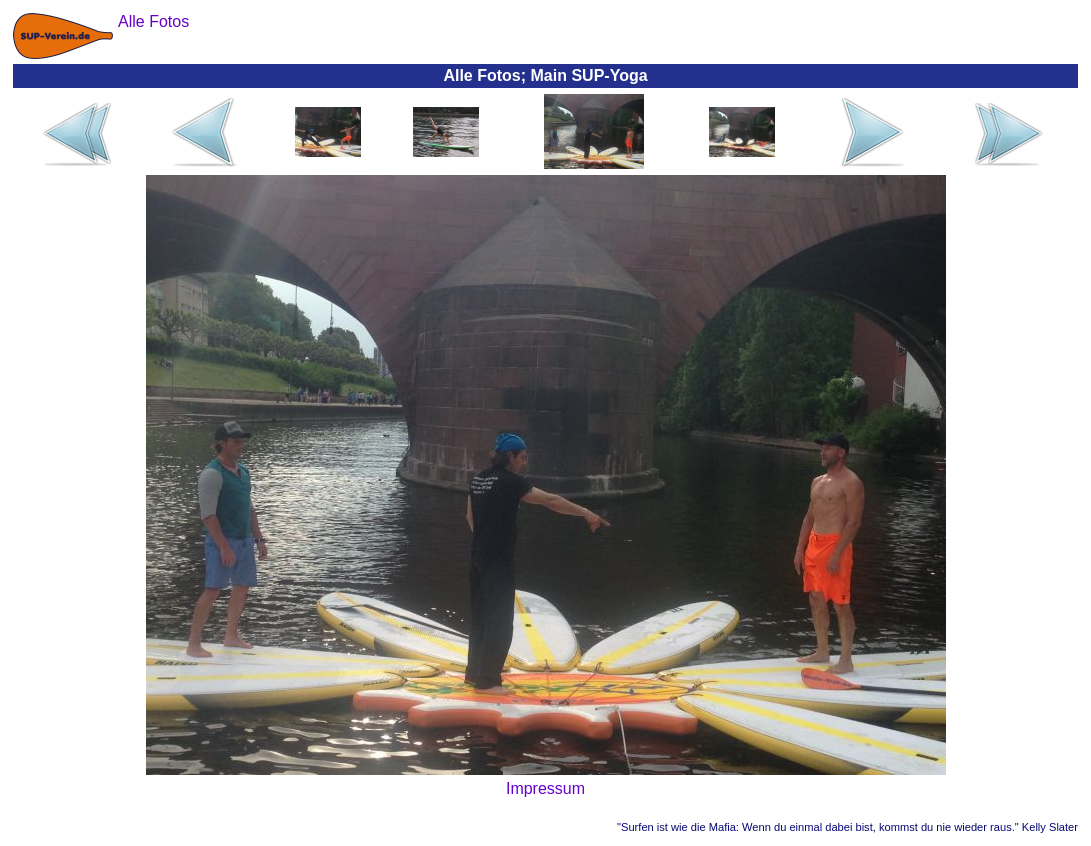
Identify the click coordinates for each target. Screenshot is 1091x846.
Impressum (545, 788)
